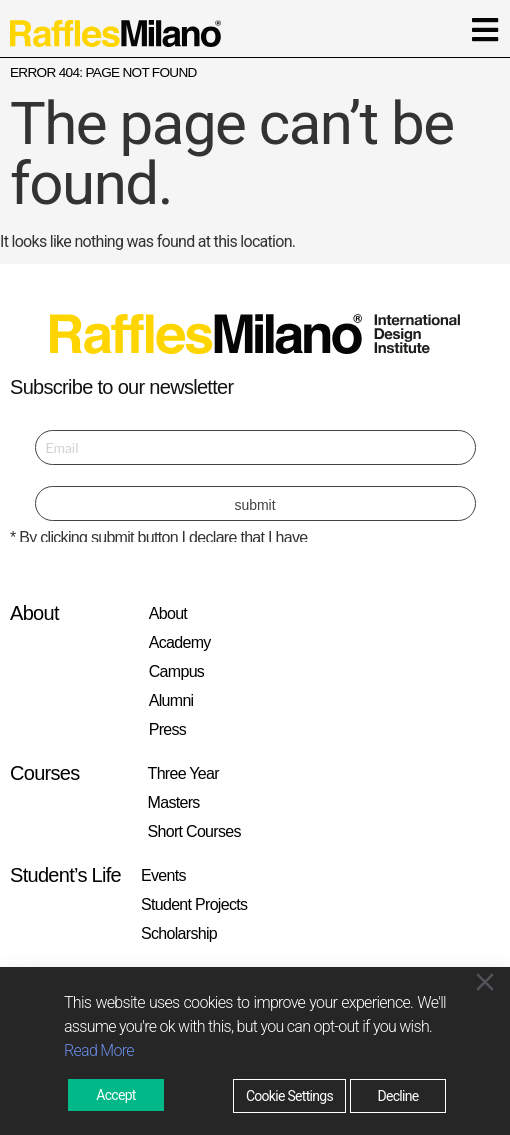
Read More (99, 1050)
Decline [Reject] (397, 1096)
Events (163, 875)
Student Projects (194, 904)
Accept (115, 1095)
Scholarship (179, 933)
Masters (174, 802)
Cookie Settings (289, 1096)
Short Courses (194, 831)
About (168, 613)
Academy (180, 642)
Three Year (183, 773)
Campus (176, 671)
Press (167, 729)
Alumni (171, 700)
